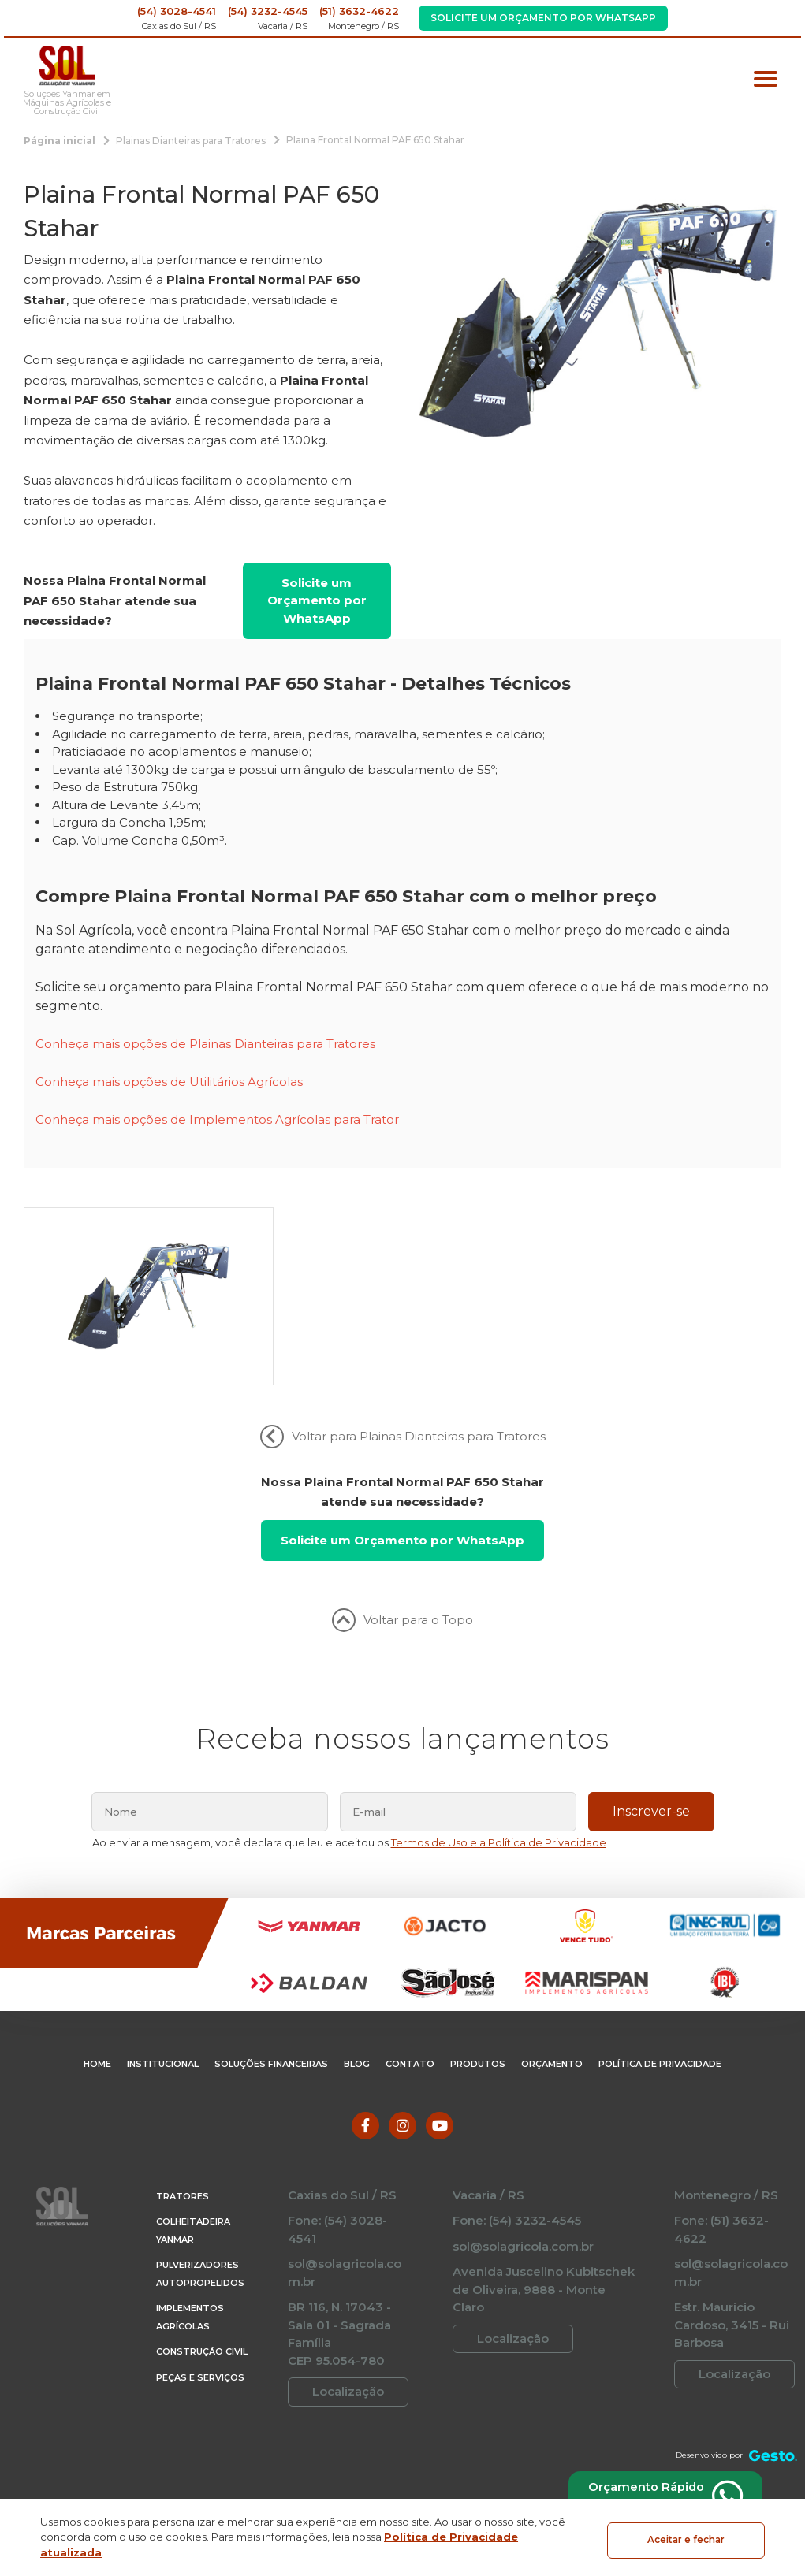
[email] (458, 1884)
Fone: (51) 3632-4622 (721, 2302)
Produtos (477, 2137)
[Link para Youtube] (439, 2198)
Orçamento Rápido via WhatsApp (657, 2493)
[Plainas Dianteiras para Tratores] (191, 139)
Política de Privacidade (659, 2137)
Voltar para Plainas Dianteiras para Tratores (403, 1509)
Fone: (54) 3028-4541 (337, 2302)
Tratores (182, 2268)
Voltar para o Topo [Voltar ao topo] (402, 1693)
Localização (348, 2464)
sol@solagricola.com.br (344, 2345)
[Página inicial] (59, 139)
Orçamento (552, 2137)
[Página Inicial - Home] (67, 66)
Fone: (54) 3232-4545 (517, 2293)
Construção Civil (202, 2424)
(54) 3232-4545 (267, 11)
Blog (357, 2137)
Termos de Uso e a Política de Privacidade (498, 1915)
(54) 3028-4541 (176, 11)
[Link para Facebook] (365, 2198)
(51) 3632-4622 (359, 11)
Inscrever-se (651, 1883)
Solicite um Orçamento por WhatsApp (543, 18)
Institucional (163, 2137)
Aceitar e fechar (685, 2536)
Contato (410, 2137)
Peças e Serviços (200, 2449)
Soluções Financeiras (271, 2137)
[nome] (209, 1884)
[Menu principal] (765, 81)
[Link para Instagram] (402, 2198)
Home (97, 2137)
